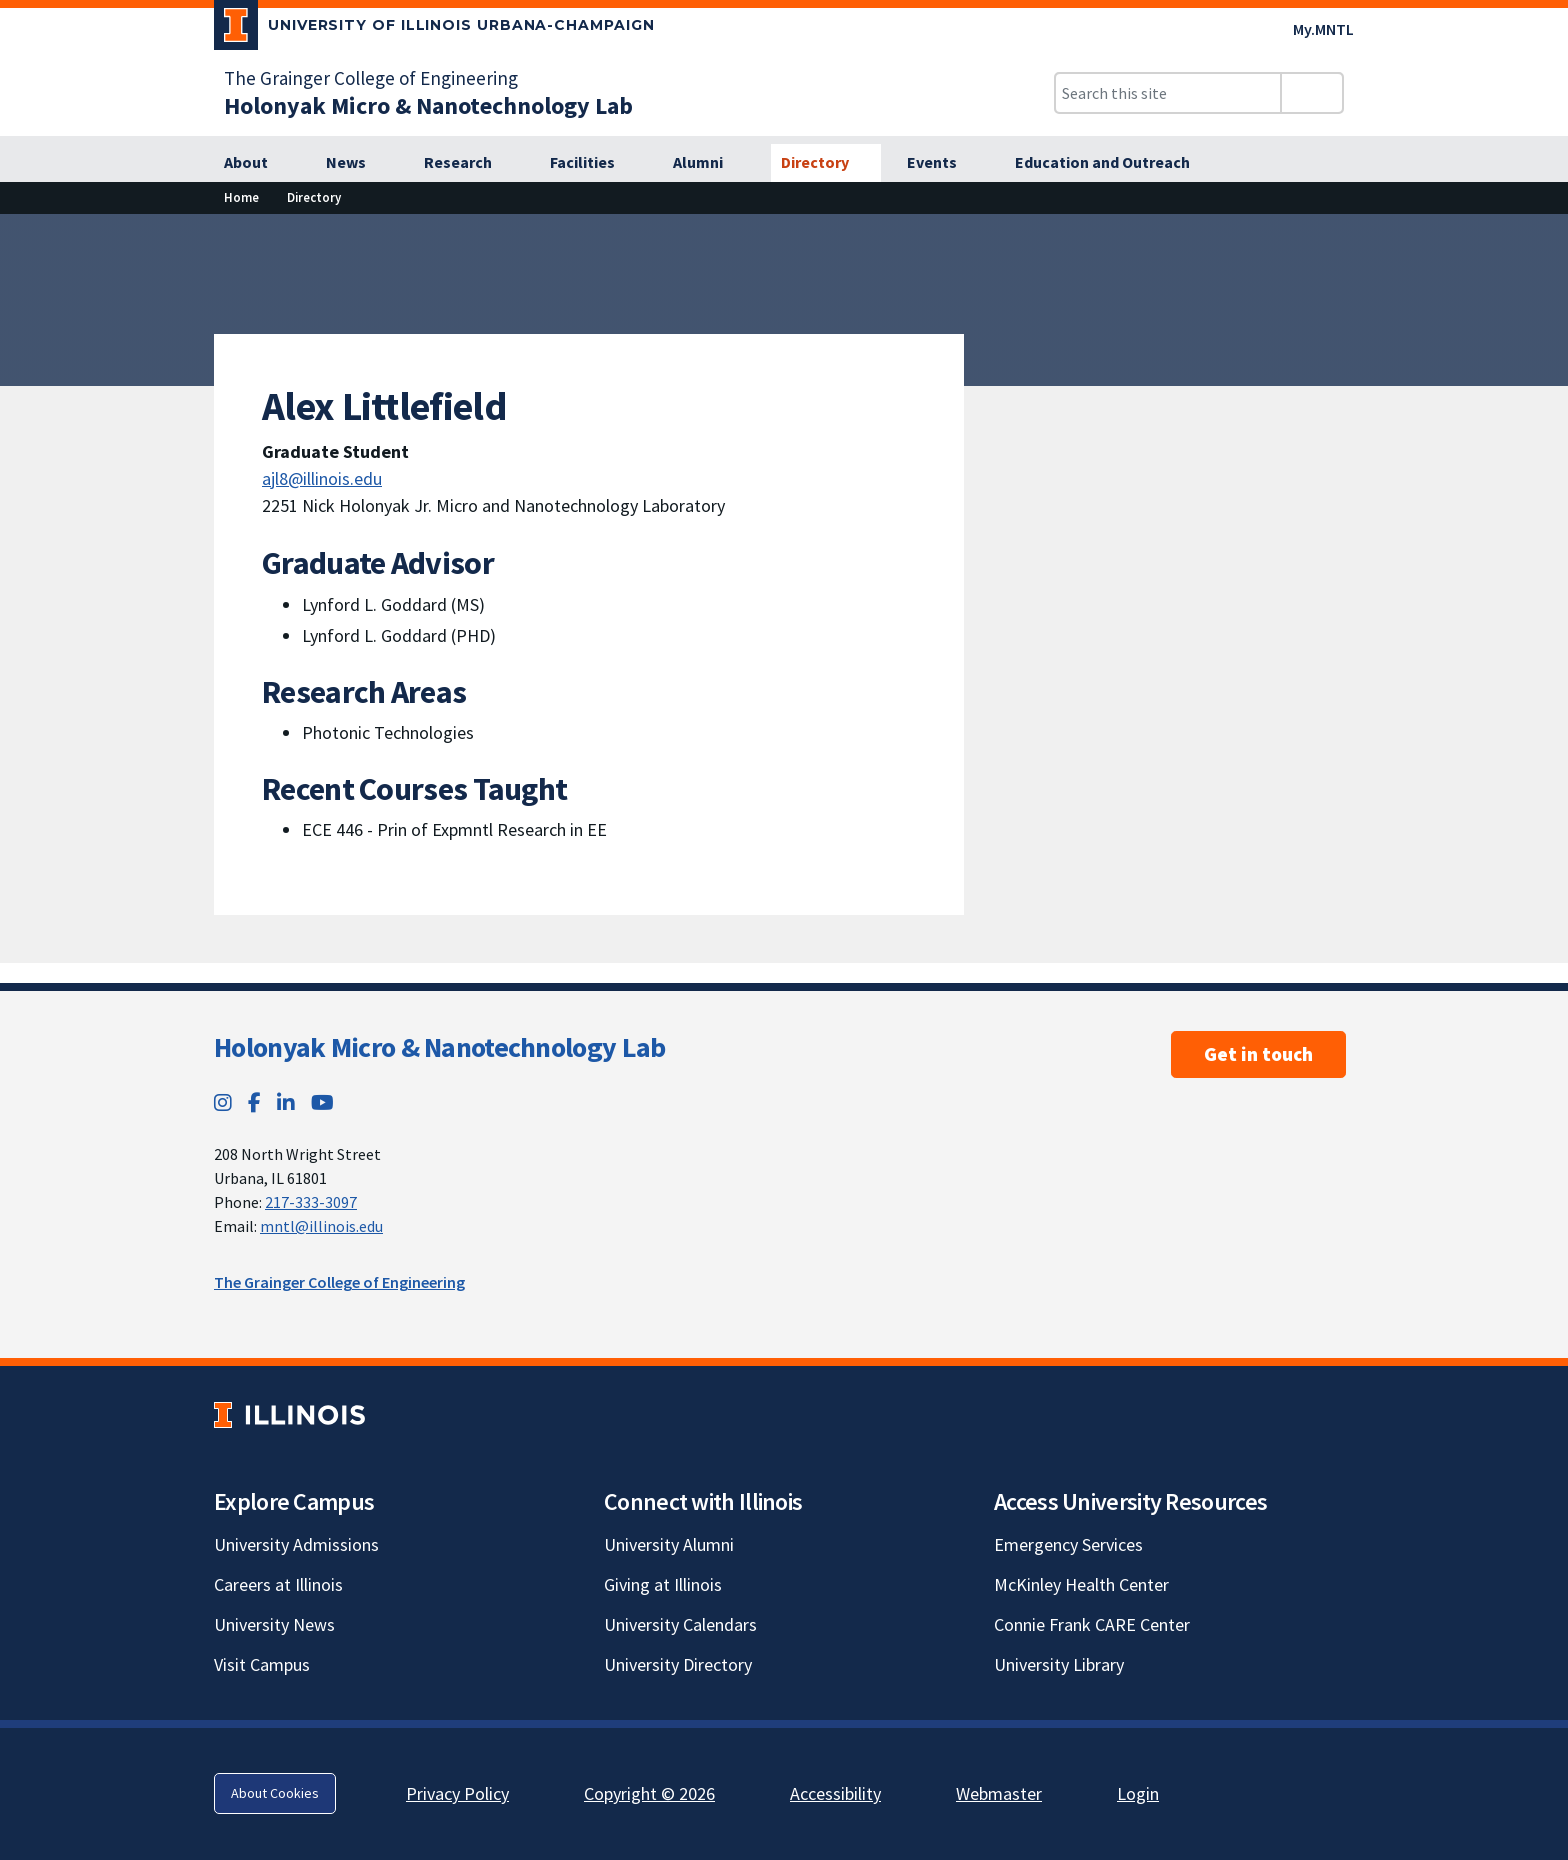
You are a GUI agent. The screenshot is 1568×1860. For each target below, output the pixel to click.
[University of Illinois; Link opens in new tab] (289, 1414)
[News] (357, 163)
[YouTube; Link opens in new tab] (322, 1102)
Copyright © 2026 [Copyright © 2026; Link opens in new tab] (649, 1793)
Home (241, 197)
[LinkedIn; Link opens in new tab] (286, 1102)
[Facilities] (593, 163)
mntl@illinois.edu (321, 1226)
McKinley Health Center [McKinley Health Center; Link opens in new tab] (1081, 1584)
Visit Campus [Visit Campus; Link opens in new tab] (262, 1664)
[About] (257, 163)
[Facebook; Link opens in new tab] (254, 1102)
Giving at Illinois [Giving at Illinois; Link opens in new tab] (663, 1584)
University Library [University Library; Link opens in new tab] (1059, 1664)
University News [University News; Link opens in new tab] (274, 1624)
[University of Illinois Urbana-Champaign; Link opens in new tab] (434, 29)
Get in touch (1258, 1054)
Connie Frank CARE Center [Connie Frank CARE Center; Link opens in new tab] (1092, 1624)
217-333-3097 (311, 1202)
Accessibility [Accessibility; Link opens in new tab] (835, 1793)
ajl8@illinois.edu (322, 478)
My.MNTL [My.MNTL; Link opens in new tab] (1323, 29)
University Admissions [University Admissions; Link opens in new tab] (296, 1544)
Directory (314, 197)
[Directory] (826, 163)
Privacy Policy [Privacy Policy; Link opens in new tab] (457, 1793)
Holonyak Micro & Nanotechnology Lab (440, 1047)
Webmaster (999, 1793)
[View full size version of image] (1540, 235)
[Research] (469, 163)
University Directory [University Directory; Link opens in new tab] (678, 1664)
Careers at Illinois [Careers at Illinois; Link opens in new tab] (278, 1584)
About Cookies (275, 1793)
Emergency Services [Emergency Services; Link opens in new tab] (1068, 1544)
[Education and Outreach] (1113, 163)
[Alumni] (709, 163)
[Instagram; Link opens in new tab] (223, 1102)
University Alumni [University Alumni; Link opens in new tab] (669, 1544)
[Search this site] (1168, 93)
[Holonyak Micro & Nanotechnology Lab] (428, 105)
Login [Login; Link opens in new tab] (1138, 1793)
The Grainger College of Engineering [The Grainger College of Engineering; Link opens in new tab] (371, 78)
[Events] (943, 163)
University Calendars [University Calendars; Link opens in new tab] (680, 1624)
